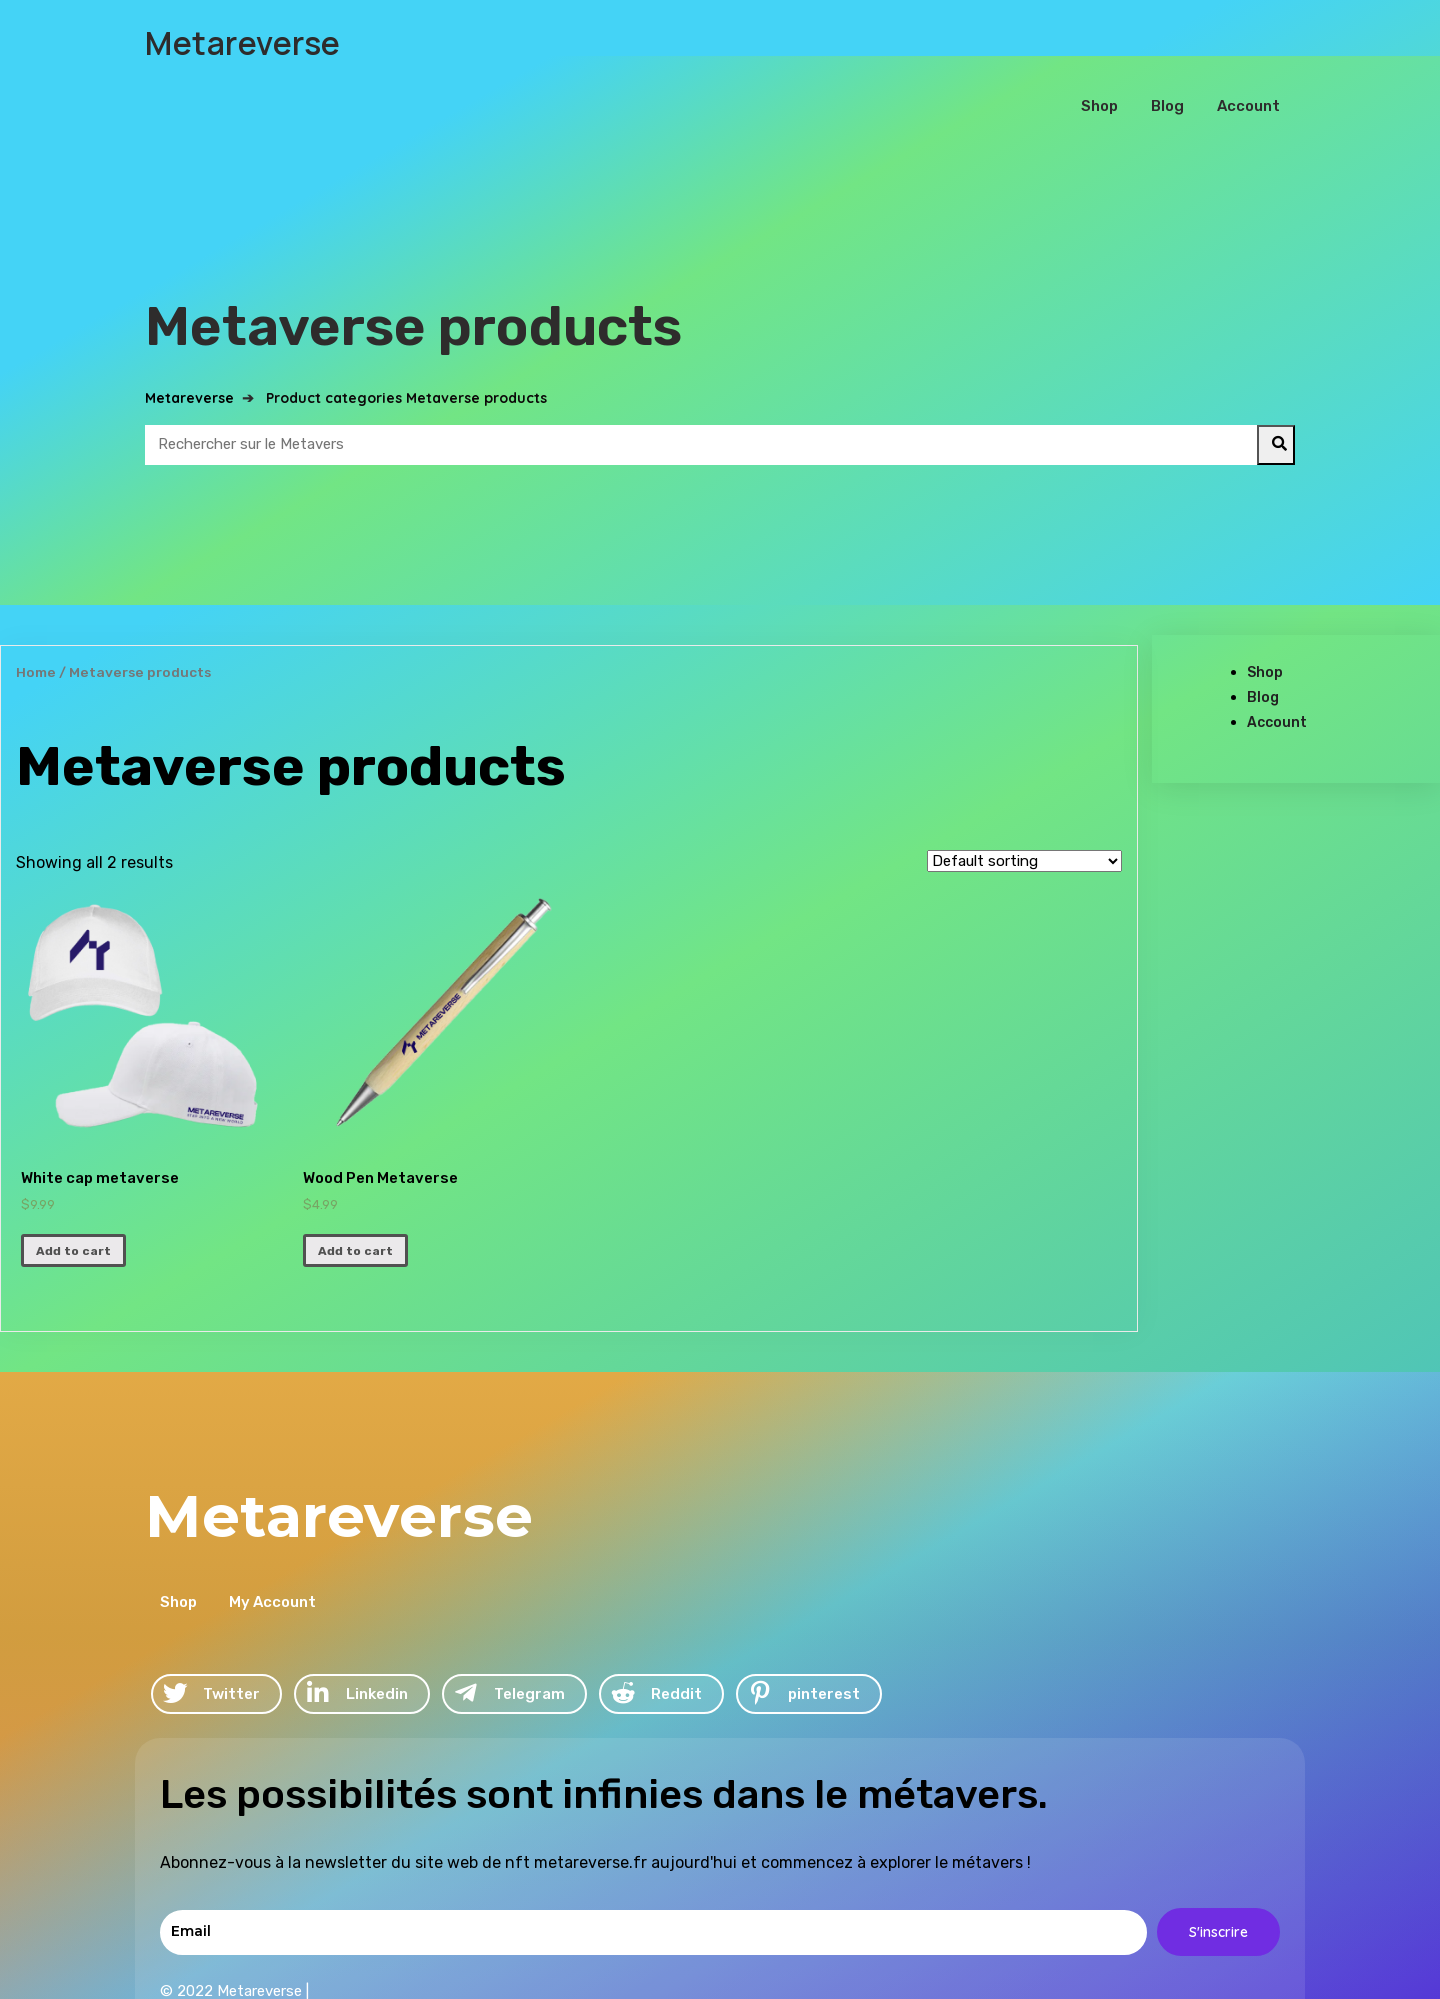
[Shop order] (1024, 805)
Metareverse (189, 342)
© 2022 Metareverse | (819, 1750)
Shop (1265, 616)
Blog (1263, 641)
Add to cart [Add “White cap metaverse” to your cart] (73, 1195)
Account (1277, 666)
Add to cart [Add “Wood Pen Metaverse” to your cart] (355, 1195)
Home (36, 616)
